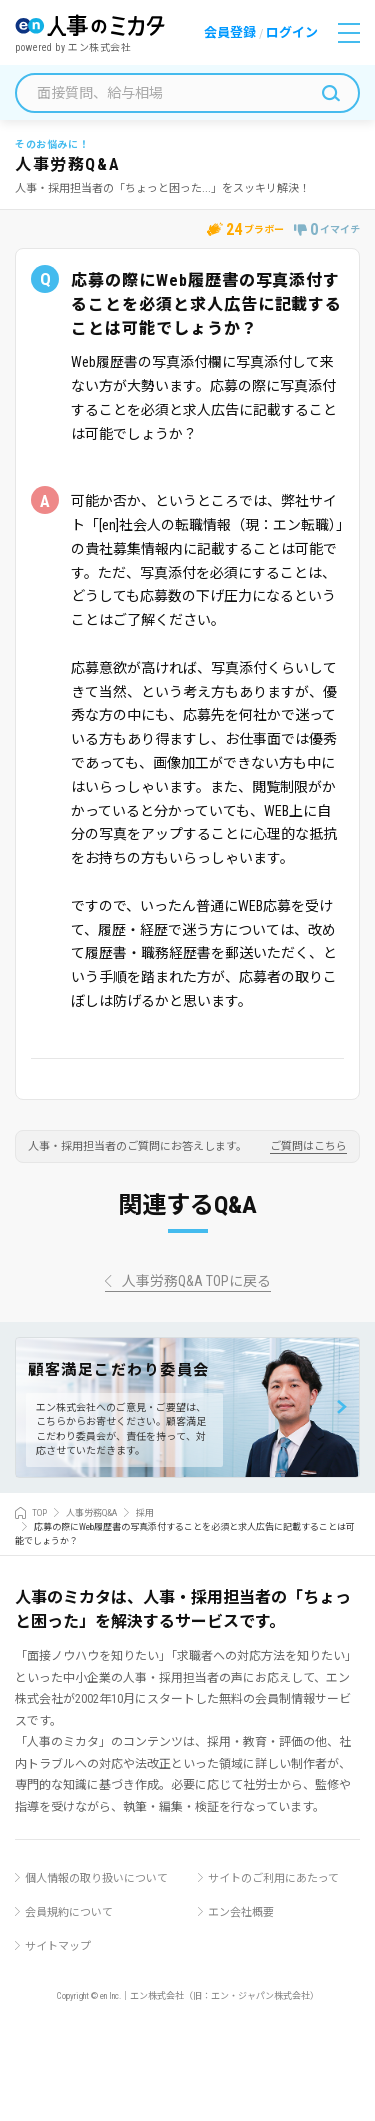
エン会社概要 (241, 1912)
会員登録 (230, 32)
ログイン (292, 32)
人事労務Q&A (91, 1513)
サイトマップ (58, 1946)
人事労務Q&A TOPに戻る (196, 1281)
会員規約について (69, 1912)
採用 (145, 1513)
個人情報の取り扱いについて (96, 1878)
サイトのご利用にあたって (273, 1878)
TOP (39, 1513)
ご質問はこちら (308, 1147)
